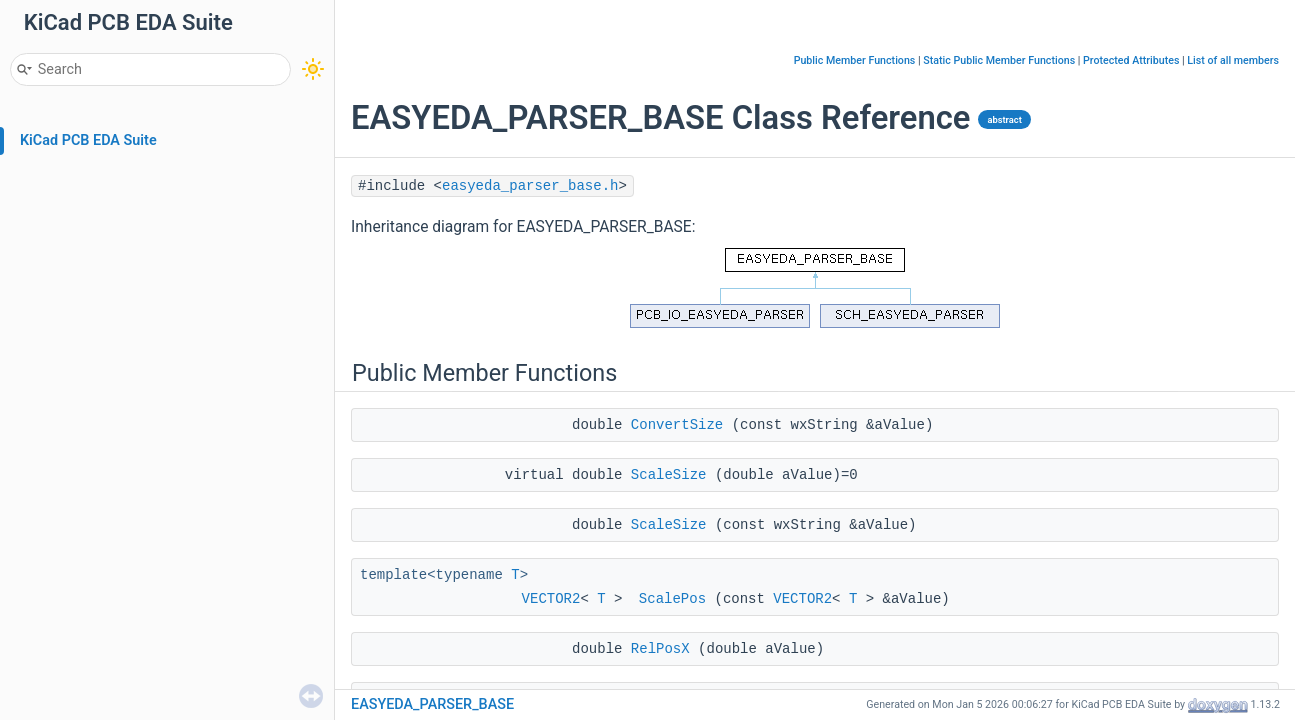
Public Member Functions (855, 60)
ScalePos (672, 599)
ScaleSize (669, 475)
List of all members (1233, 60)
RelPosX (660, 649)
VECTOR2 (551, 599)
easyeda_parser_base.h (530, 186)
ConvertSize (677, 425)
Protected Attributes (1131, 60)
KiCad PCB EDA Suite (88, 140)
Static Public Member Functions (999, 60)
